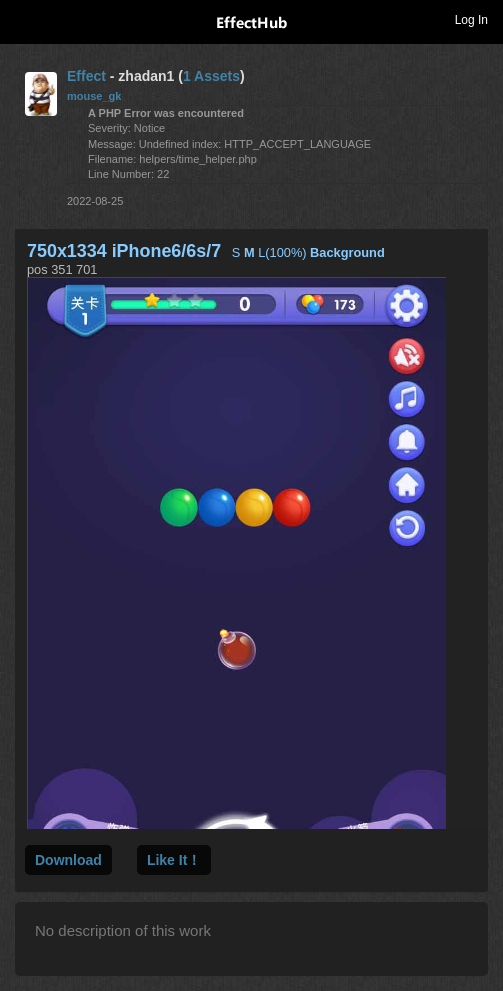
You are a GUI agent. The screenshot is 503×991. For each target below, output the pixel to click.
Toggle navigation (24, 19)
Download (68, 860)
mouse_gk (94, 96)
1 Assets (211, 76)
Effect (86, 76)
